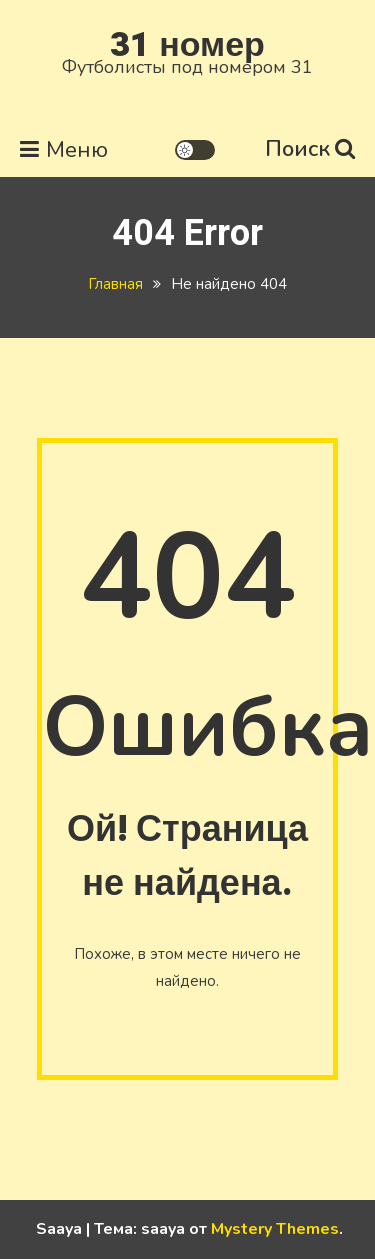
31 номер (187, 45)
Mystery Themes (275, 1229)
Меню (64, 150)
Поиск (310, 149)
